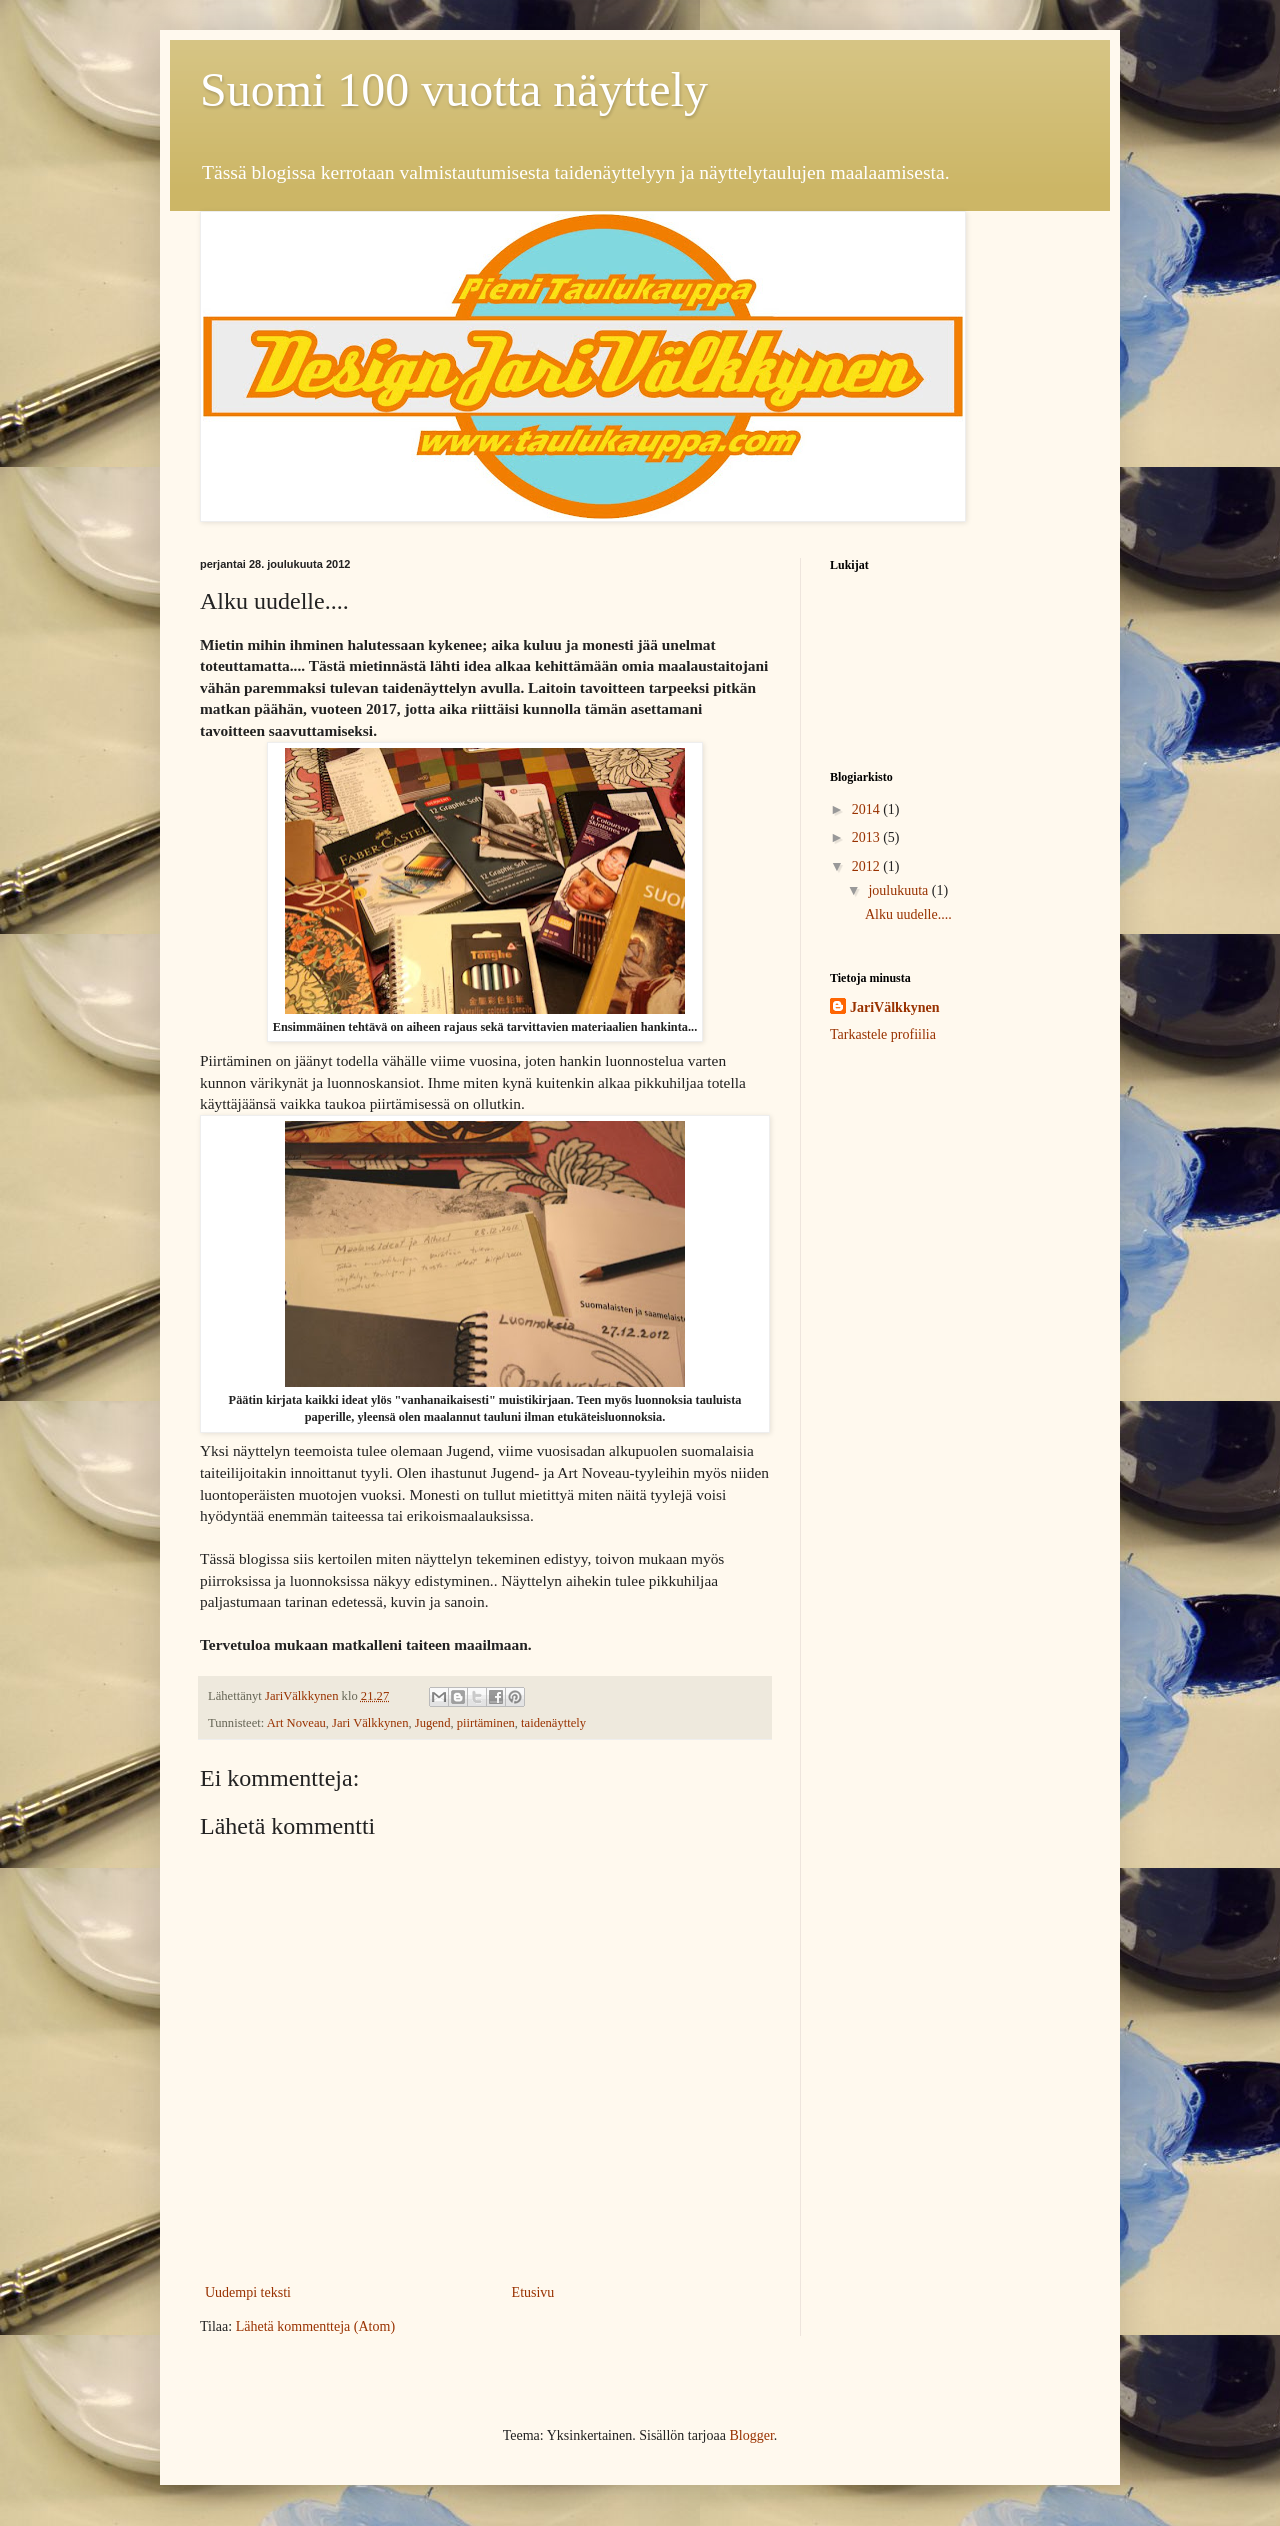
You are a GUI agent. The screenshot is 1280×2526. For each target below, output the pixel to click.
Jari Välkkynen (370, 1723)
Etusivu (533, 2292)
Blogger (751, 2435)
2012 (868, 866)
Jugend (433, 1723)
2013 (868, 837)
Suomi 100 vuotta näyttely (454, 89)
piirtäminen (486, 1723)
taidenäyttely (553, 1723)
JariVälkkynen (894, 1007)
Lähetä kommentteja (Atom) (315, 2326)
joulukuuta (899, 890)
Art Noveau (296, 1723)
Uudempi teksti (248, 2292)
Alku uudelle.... (908, 914)
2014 (868, 809)
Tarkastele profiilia (883, 1034)
